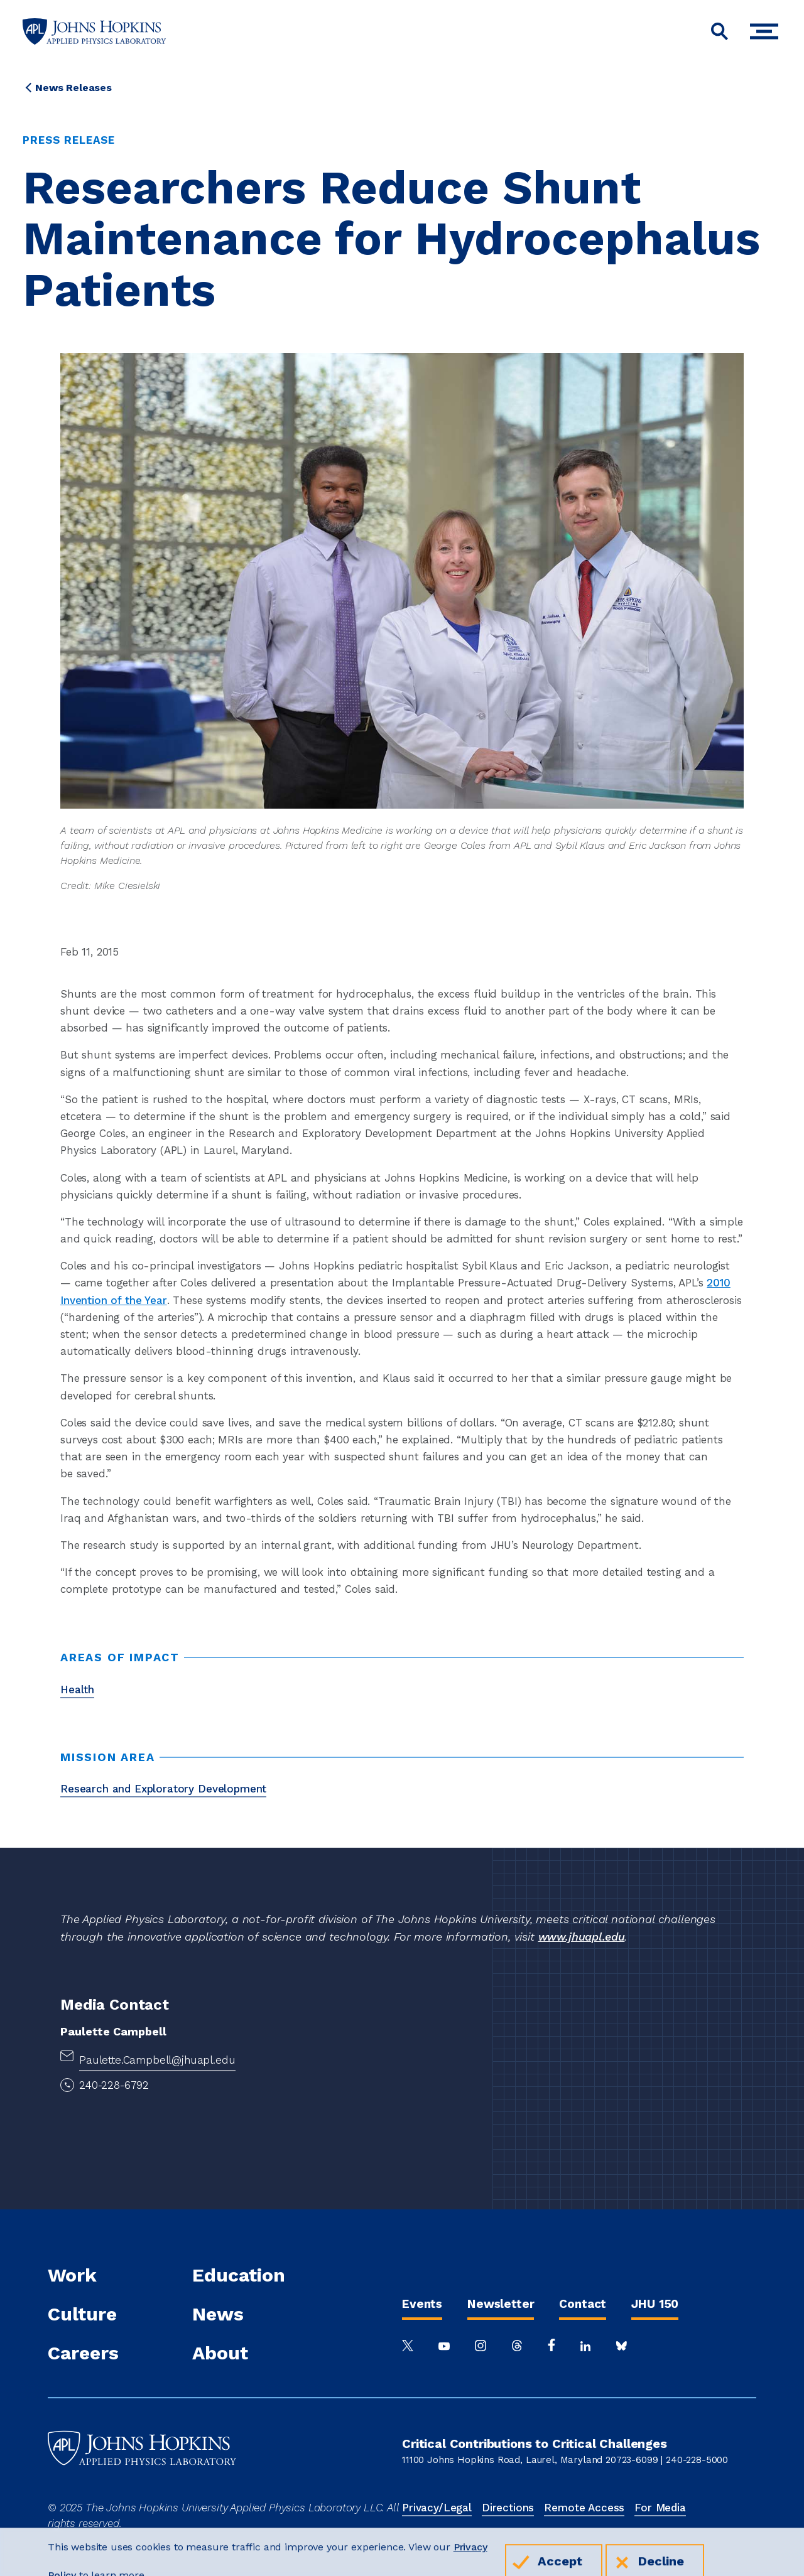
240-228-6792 (114, 2085)
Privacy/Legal (437, 2507)
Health (77, 1689)
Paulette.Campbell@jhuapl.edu (157, 2060)
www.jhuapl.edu (581, 1936)
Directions (508, 2507)
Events (422, 2304)
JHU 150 (654, 2304)
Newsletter (500, 2304)
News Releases (73, 88)
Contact (582, 2304)
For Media (660, 2507)
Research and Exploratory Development (163, 1788)
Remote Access (584, 2507)
